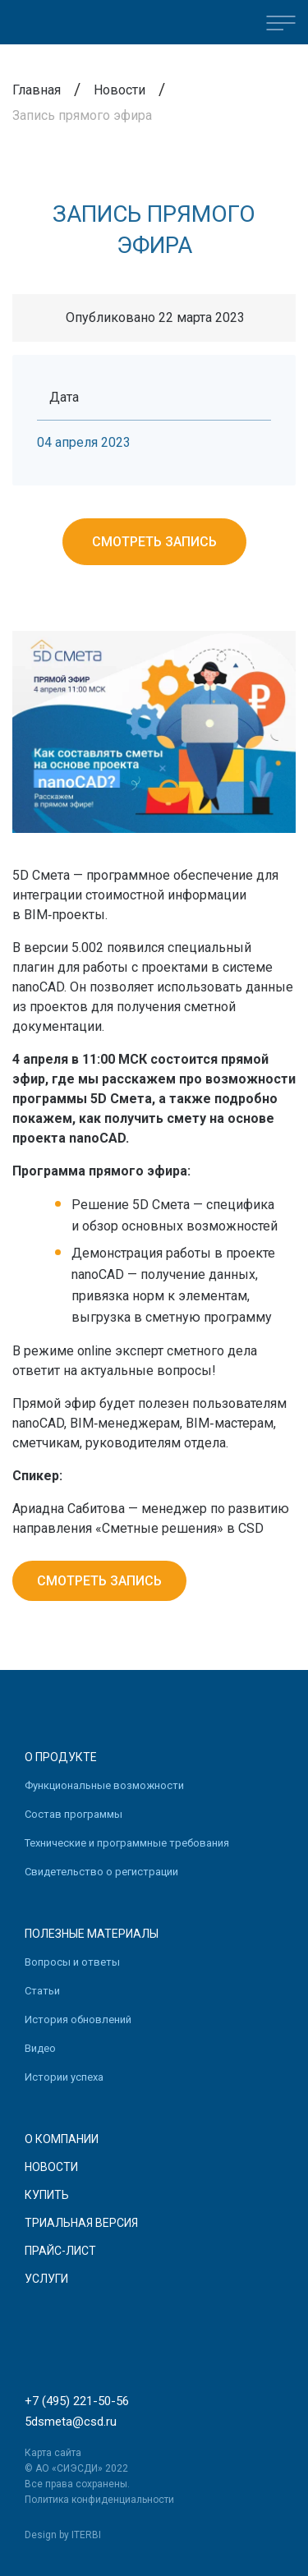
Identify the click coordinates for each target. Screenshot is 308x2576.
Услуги (46, 2278)
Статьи (42, 1991)
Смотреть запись (154, 542)
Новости (119, 90)
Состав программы (73, 1814)
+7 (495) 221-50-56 (77, 2401)
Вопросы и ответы (72, 1962)
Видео (40, 2048)
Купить (47, 2194)
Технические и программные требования (127, 1843)
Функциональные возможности (104, 1785)
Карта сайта (53, 2453)
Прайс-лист (60, 2250)
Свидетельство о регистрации (101, 1871)
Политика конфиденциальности (99, 2499)
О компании (62, 2139)
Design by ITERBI (63, 2535)
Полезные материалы (92, 1933)
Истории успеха (64, 2077)
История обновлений (78, 2019)
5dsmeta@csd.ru (71, 2421)
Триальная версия (81, 2222)
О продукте (61, 1757)
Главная (36, 90)
